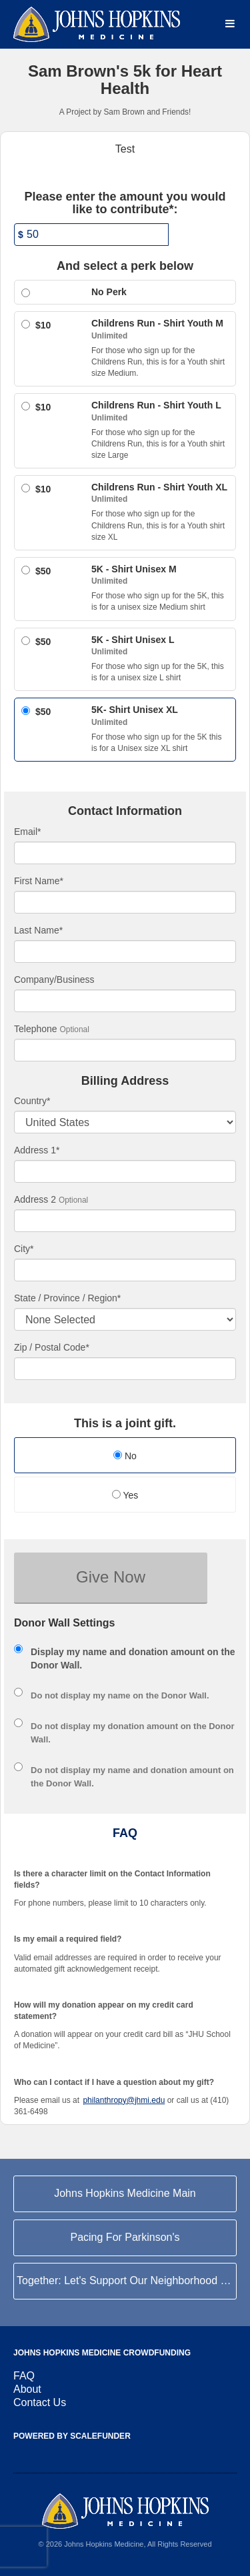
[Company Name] (125, 1000)
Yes (125, 1495)
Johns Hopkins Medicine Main (125, 2193)
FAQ (24, 2375)
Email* (27, 831)
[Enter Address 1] (125, 1171)
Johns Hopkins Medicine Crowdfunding (102, 2352)
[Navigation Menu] (230, 23)
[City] (125, 1270)
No (125, 1456)
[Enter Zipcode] (125, 1368)
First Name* (38, 881)
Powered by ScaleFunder (72, 2436)
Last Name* (38, 930)
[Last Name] (125, 951)
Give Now (110, 1577)
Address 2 (35, 1199)
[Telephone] (125, 1050)
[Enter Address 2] (125, 1220)
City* (24, 1248)
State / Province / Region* (67, 1298)
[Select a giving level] (25, 293)
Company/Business (54, 979)
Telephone (35, 1028)
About (27, 2389)
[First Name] (125, 902)
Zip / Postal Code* (51, 1347)
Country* (32, 1100)
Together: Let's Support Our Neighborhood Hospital (127, 2280)
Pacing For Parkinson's (124, 2237)
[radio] (125, 1457)
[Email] (125, 853)
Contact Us (39, 2402)
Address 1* (36, 1150)
